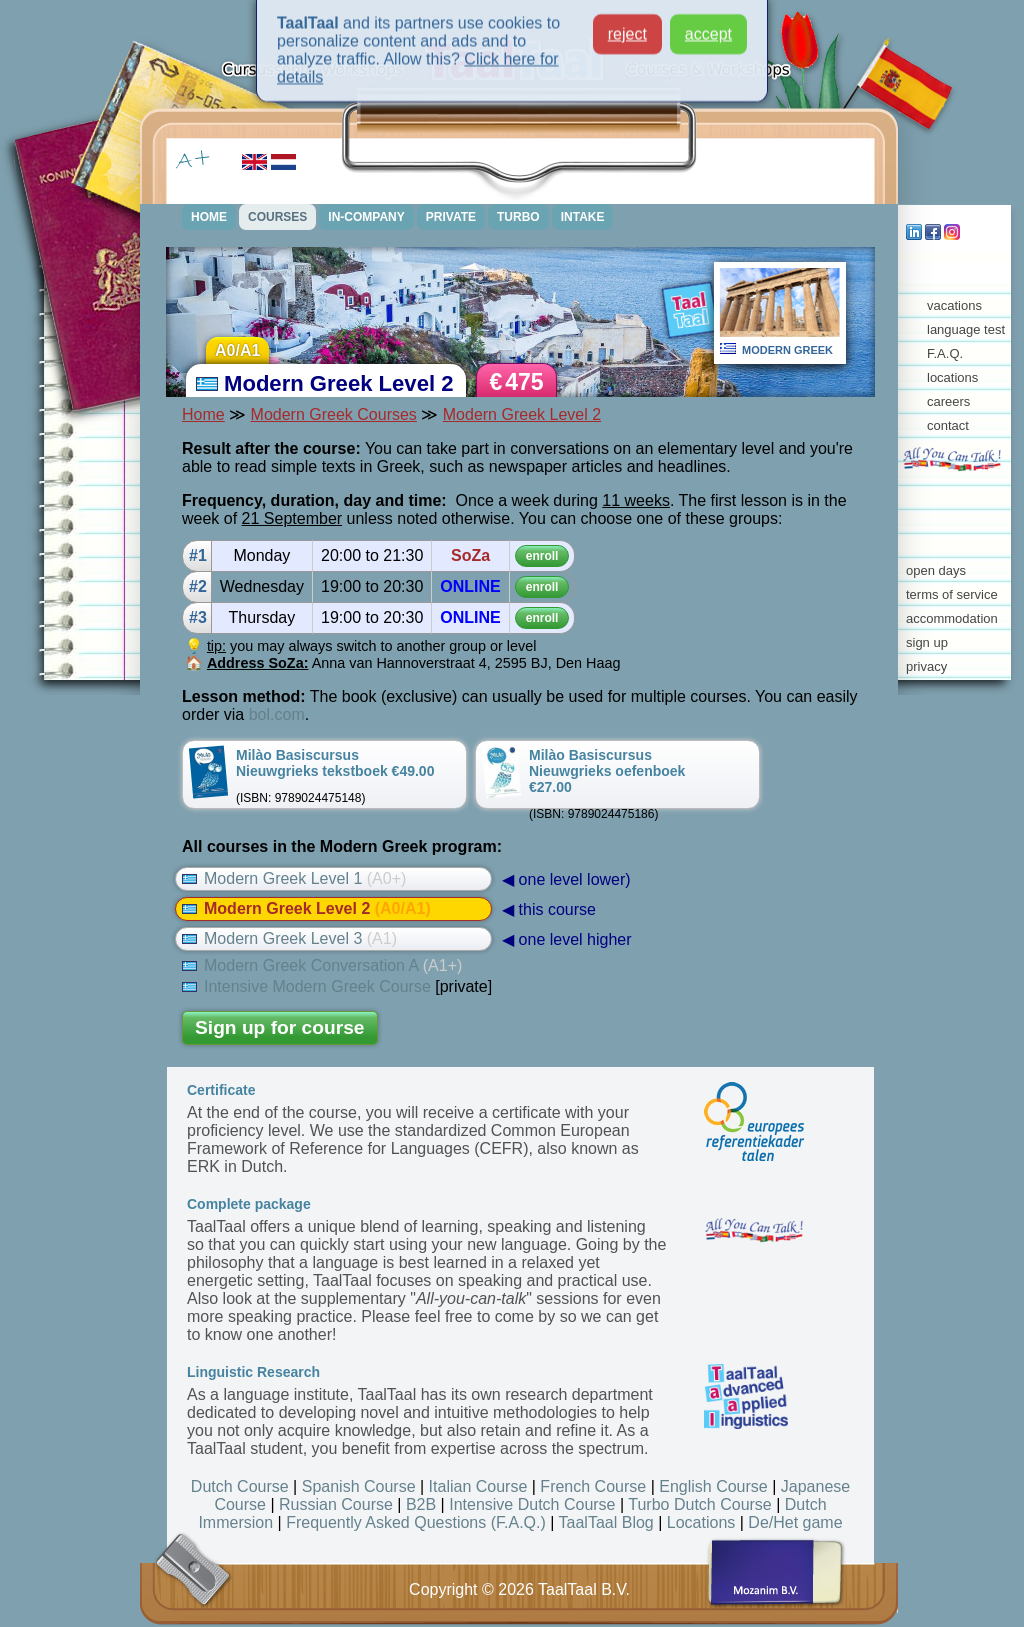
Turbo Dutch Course (699, 1504)
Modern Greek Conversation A (322, 965)
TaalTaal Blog (606, 1522)
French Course (593, 1486)
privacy (926, 666)
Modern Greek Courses (334, 414)
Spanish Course (359, 1486)
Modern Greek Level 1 (294, 878)
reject (627, 23)
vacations (954, 305)
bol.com (277, 714)
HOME (209, 217)
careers (948, 401)
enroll (542, 556)
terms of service (952, 594)
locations (952, 377)
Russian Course (336, 1504)
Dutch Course (240, 1486)
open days (936, 570)
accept (708, 23)
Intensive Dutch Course (532, 1504)
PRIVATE (451, 217)
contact (948, 425)
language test (966, 329)
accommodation (952, 618)
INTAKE (583, 217)
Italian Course (478, 1486)
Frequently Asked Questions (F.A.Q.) (416, 1522)
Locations (701, 1522)
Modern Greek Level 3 (289, 938)
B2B (421, 1504)
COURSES (277, 217)
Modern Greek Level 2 (522, 414)
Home (203, 414)
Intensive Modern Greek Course (306, 986)
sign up (927, 642)
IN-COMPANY (366, 217)
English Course (713, 1486)
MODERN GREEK (787, 350)
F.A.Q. (945, 353)
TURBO (518, 217)
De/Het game (795, 1522)
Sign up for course (280, 1027)
